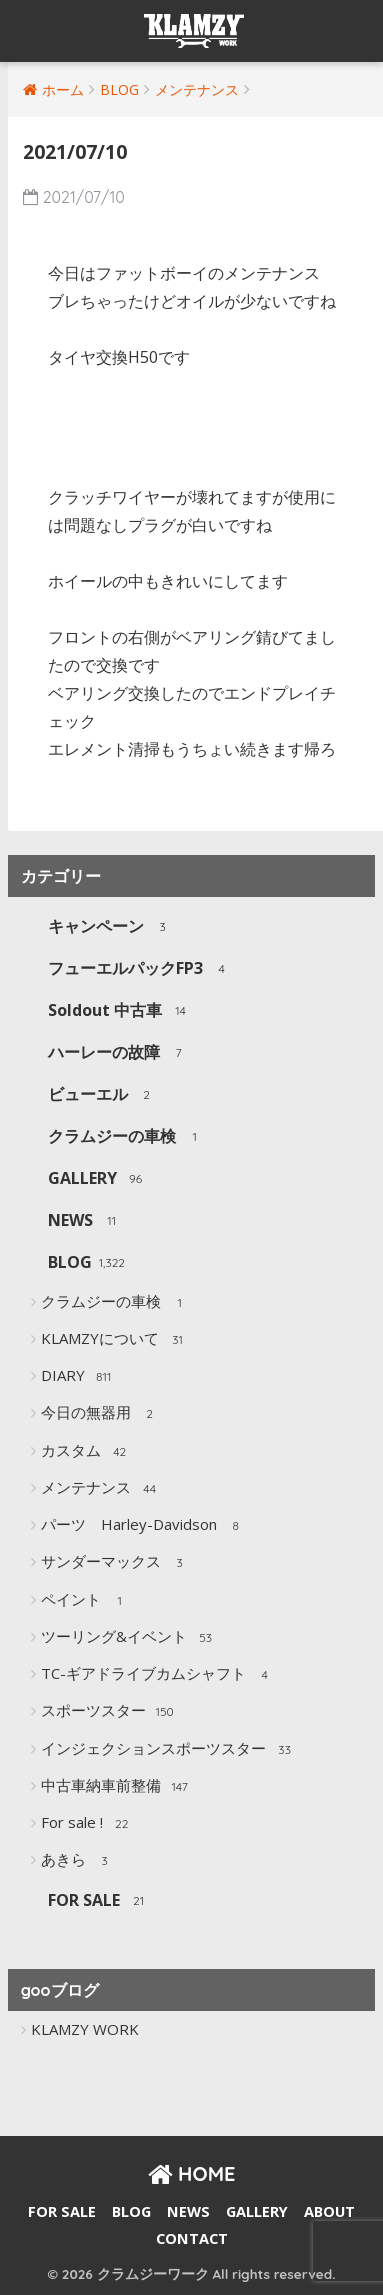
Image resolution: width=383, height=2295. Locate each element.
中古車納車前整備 (116, 1787)
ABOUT (329, 2211)
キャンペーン (111, 927)
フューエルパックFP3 (141, 969)
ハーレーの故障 (119, 1053)
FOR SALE (99, 1901)
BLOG (86, 1263)
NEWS (86, 1221)
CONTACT (192, 2238)
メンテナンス (101, 1489)
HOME (192, 2173)
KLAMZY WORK (85, 2029)
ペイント (86, 1601)
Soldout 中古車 (120, 1011)
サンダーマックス (116, 1563)
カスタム (86, 1452)
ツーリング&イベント (129, 1638)
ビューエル (103, 1095)
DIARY (78, 1377)
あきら (79, 1861)
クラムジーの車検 (127, 1137)
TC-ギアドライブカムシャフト (159, 1675)
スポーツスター (109, 1712)
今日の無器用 (101, 1414)
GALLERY (98, 1179)
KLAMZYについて (115, 1340)
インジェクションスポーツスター (169, 1750)
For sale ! (87, 1824)
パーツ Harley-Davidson (144, 1526)
